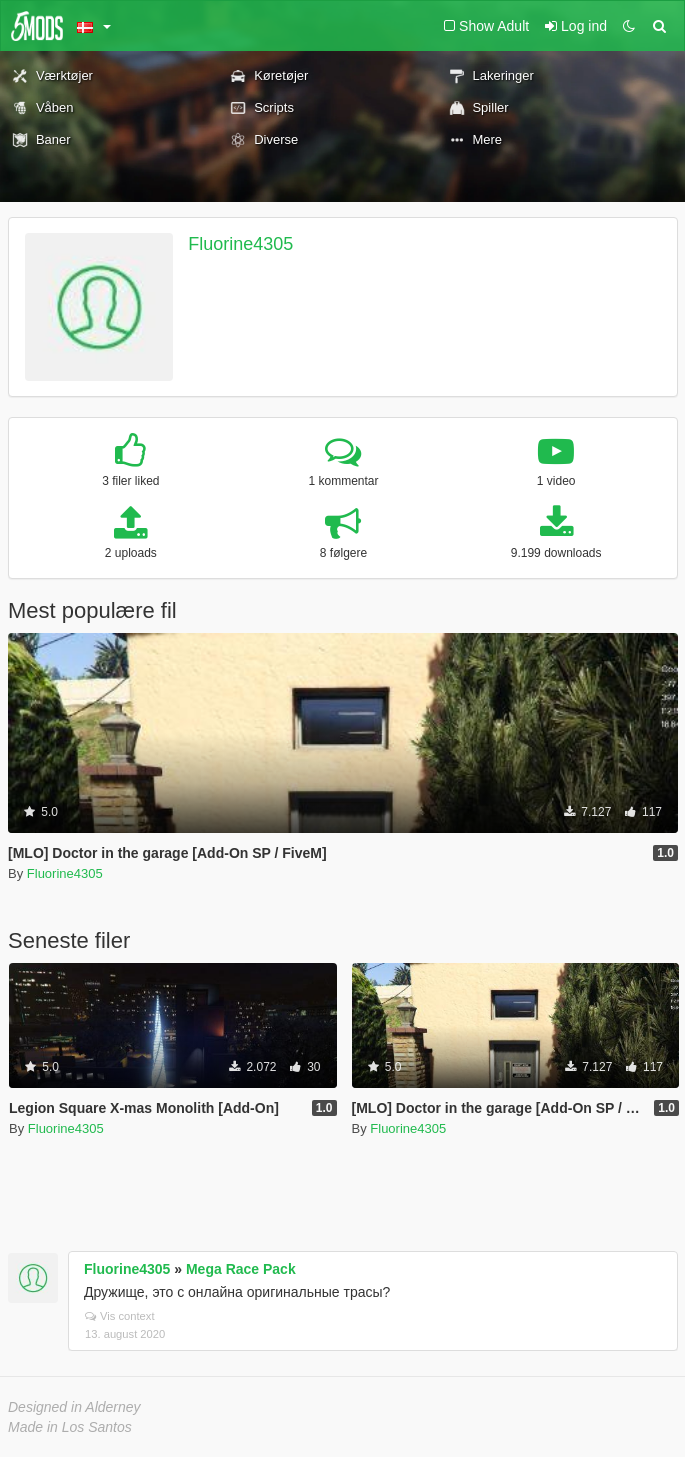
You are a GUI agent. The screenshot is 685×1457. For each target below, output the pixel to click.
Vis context (120, 1316)
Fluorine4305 (240, 244)
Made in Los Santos (70, 1427)
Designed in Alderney (74, 1407)
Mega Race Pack (241, 1269)
